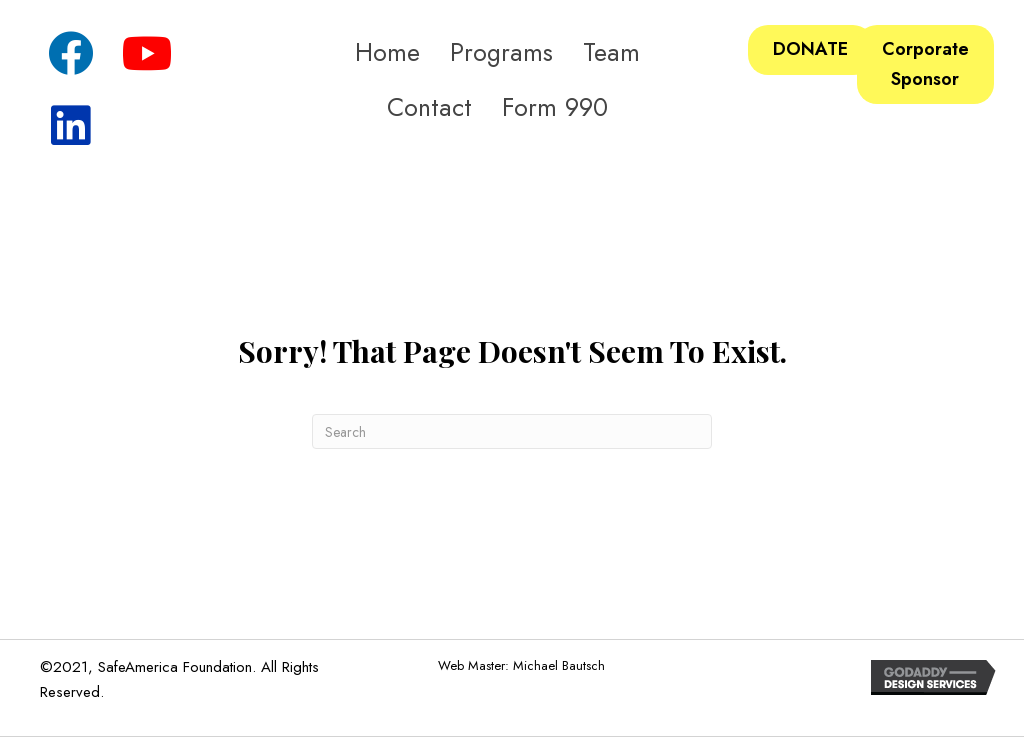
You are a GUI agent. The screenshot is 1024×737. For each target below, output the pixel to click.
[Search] (512, 431)
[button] (70, 55)
